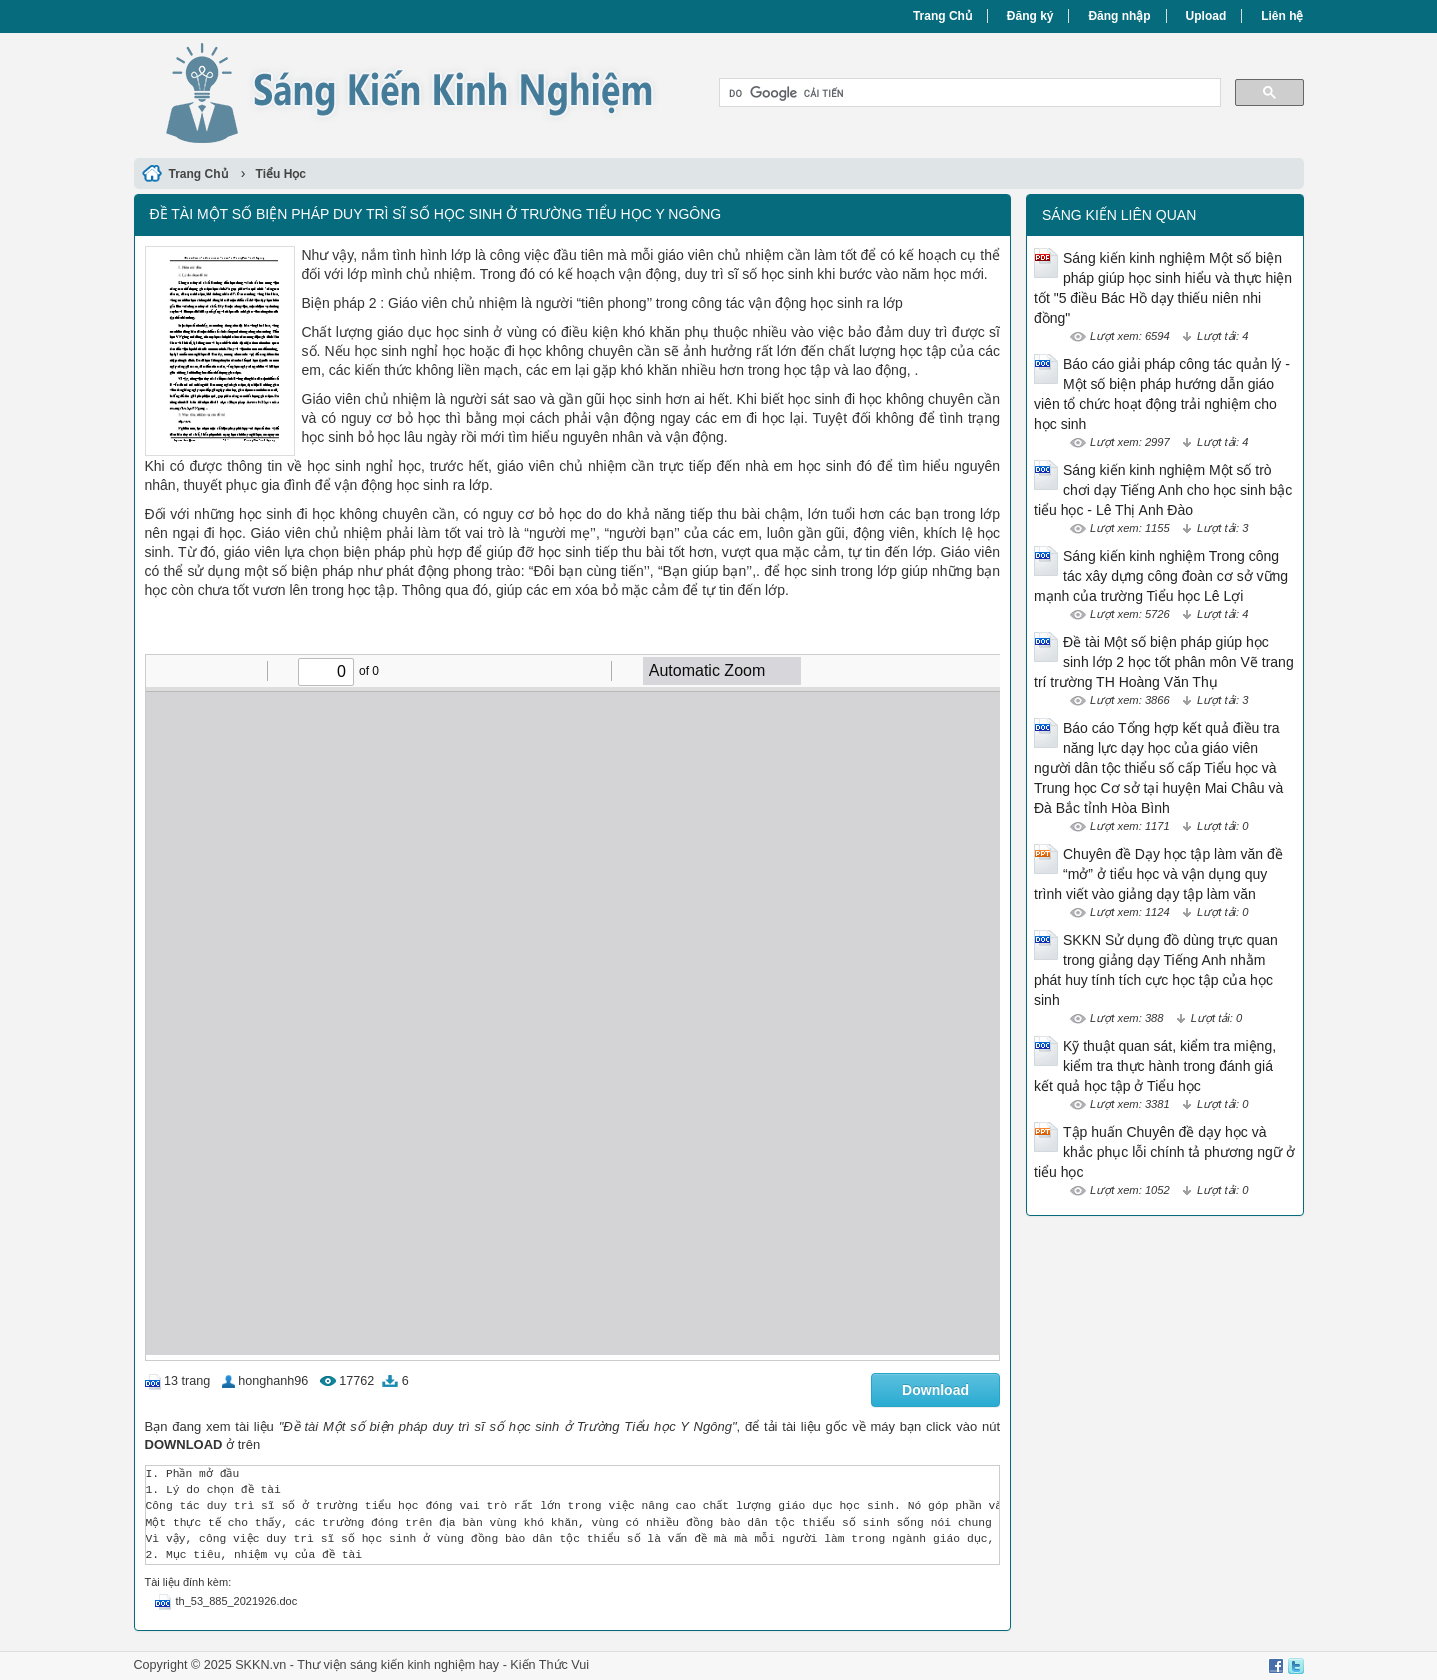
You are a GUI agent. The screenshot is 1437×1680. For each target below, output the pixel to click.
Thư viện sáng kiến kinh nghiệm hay (398, 1665)
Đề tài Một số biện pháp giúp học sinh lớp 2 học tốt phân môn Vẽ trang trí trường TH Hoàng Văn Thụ (1164, 662)
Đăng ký (1030, 16)
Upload (1206, 16)
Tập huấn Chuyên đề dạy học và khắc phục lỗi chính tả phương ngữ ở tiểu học (1164, 1152)
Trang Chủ (942, 16)
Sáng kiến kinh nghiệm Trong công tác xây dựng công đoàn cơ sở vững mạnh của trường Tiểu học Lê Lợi (1161, 576)
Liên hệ (1282, 16)
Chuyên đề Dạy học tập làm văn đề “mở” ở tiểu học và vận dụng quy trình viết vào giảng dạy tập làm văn (1158, 874)
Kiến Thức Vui (549, 1665)
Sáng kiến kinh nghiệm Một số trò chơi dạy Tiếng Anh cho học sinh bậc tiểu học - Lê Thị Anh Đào (1163, 490)
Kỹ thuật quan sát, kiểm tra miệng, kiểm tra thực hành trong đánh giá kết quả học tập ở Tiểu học (1155, 1066)
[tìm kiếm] (968, 93)
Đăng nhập (1119, 16)
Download (935, 1390)
